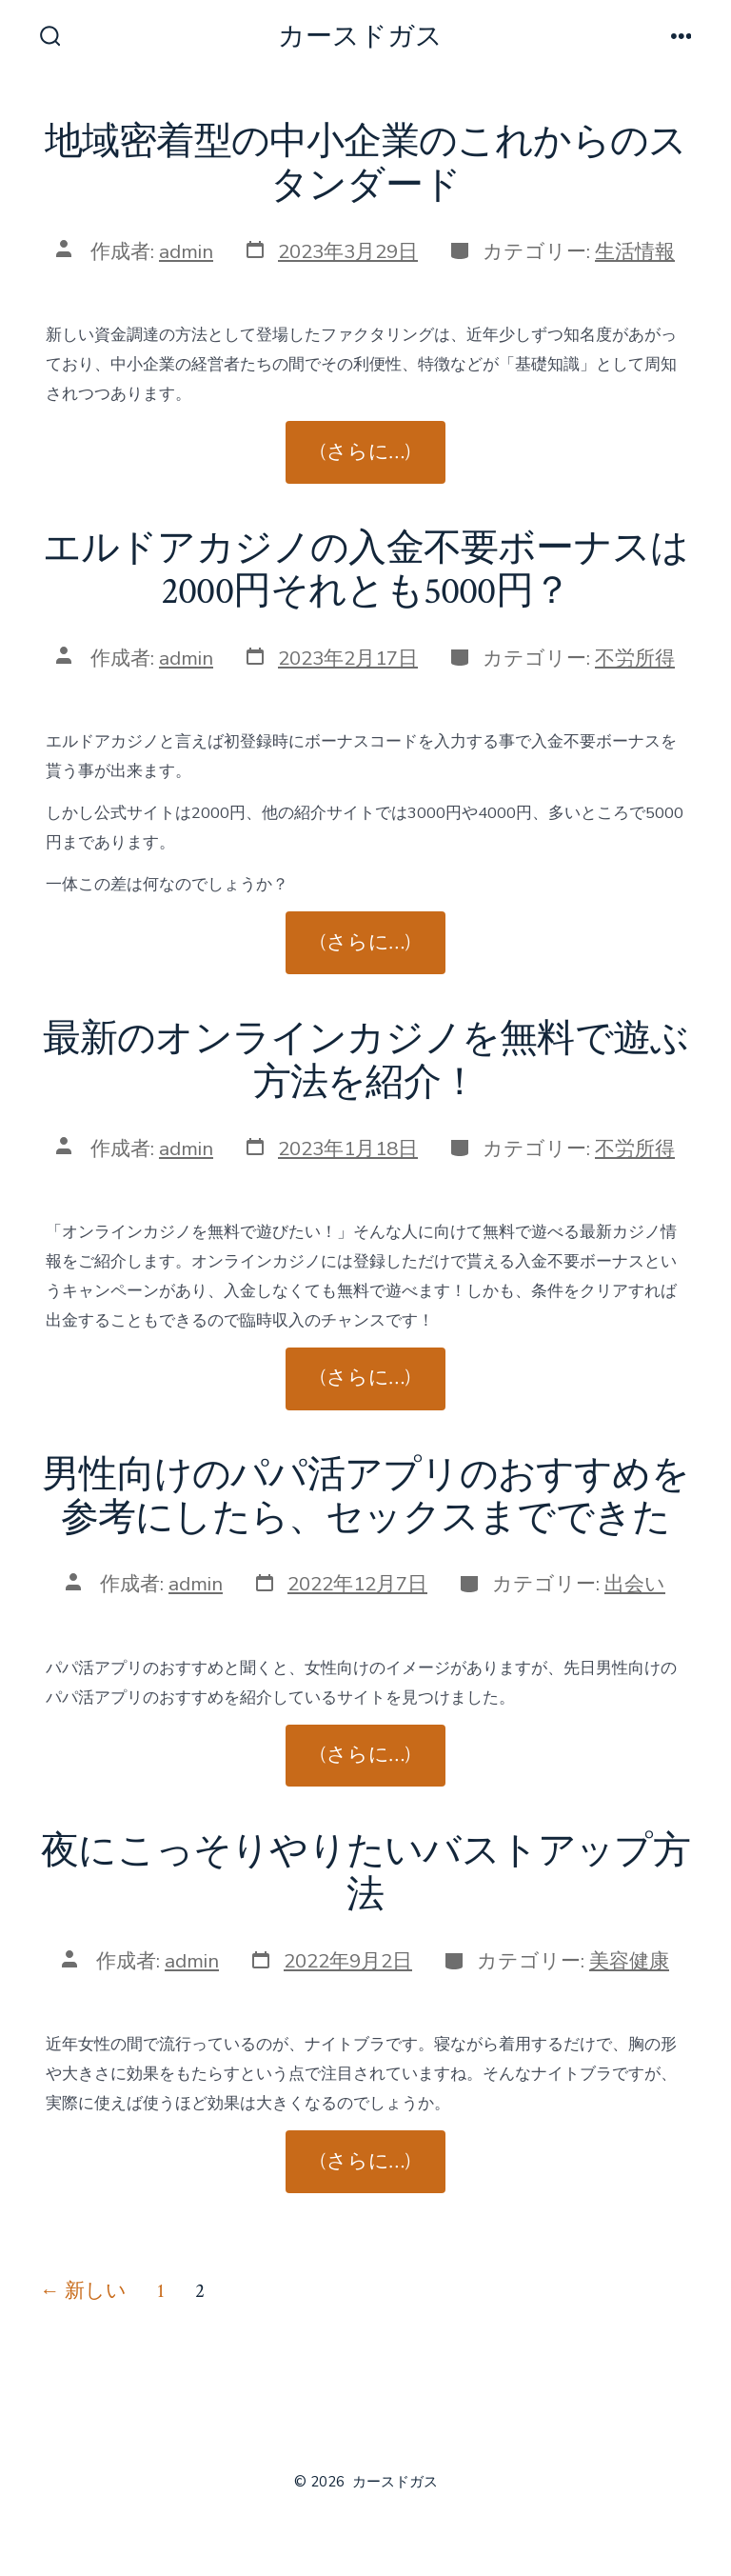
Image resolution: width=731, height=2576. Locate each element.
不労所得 (635, 658)
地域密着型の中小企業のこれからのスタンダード (366, 163)
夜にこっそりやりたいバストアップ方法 (365, 1873)
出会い (634, 1583)
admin (186, 251)
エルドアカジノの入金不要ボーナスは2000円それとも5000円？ (366, 570)
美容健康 (629, 1960)
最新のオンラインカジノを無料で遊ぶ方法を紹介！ (366, 1061)
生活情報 (635, 251)
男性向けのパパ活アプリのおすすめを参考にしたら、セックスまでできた (365, 1497)
